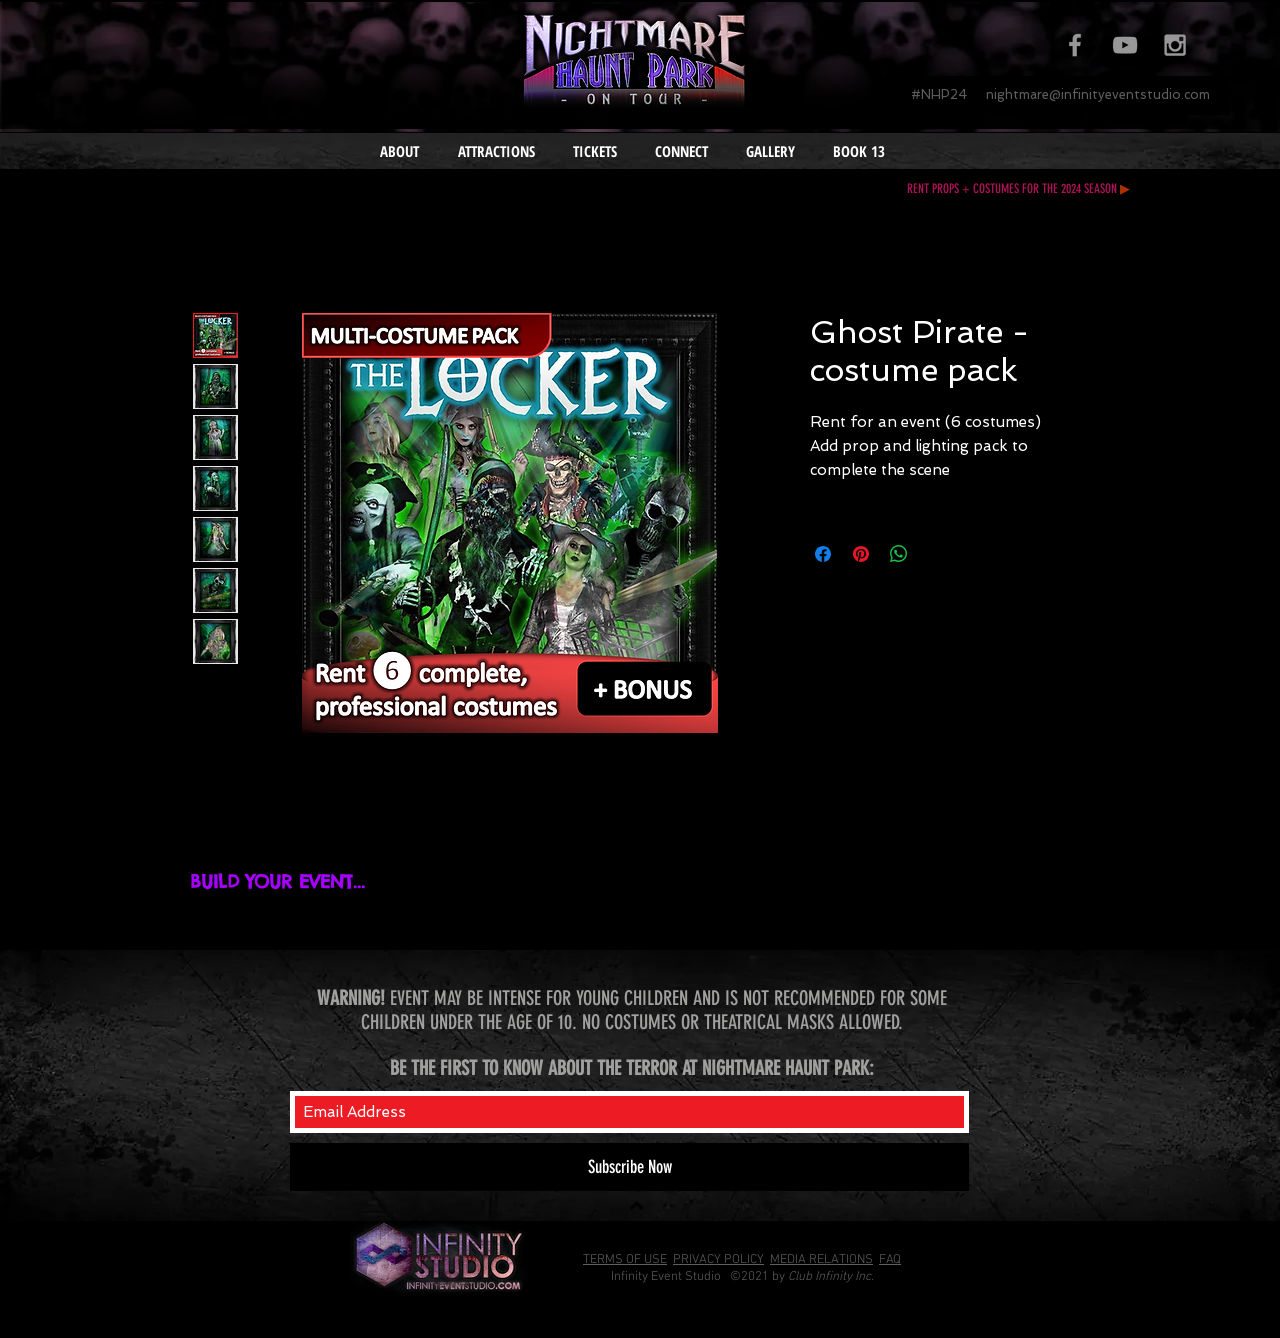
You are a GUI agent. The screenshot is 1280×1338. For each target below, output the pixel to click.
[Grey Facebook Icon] (1075, 45)
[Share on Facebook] (823, 554)
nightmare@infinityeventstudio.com (1098, 94)
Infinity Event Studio (666, 1277)
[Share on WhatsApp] (899, 554)
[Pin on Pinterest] (861, 554)
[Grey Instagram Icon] (1175, 45)
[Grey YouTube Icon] (1125, 45)
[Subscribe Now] (629, 1167)
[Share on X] (937, 554)
